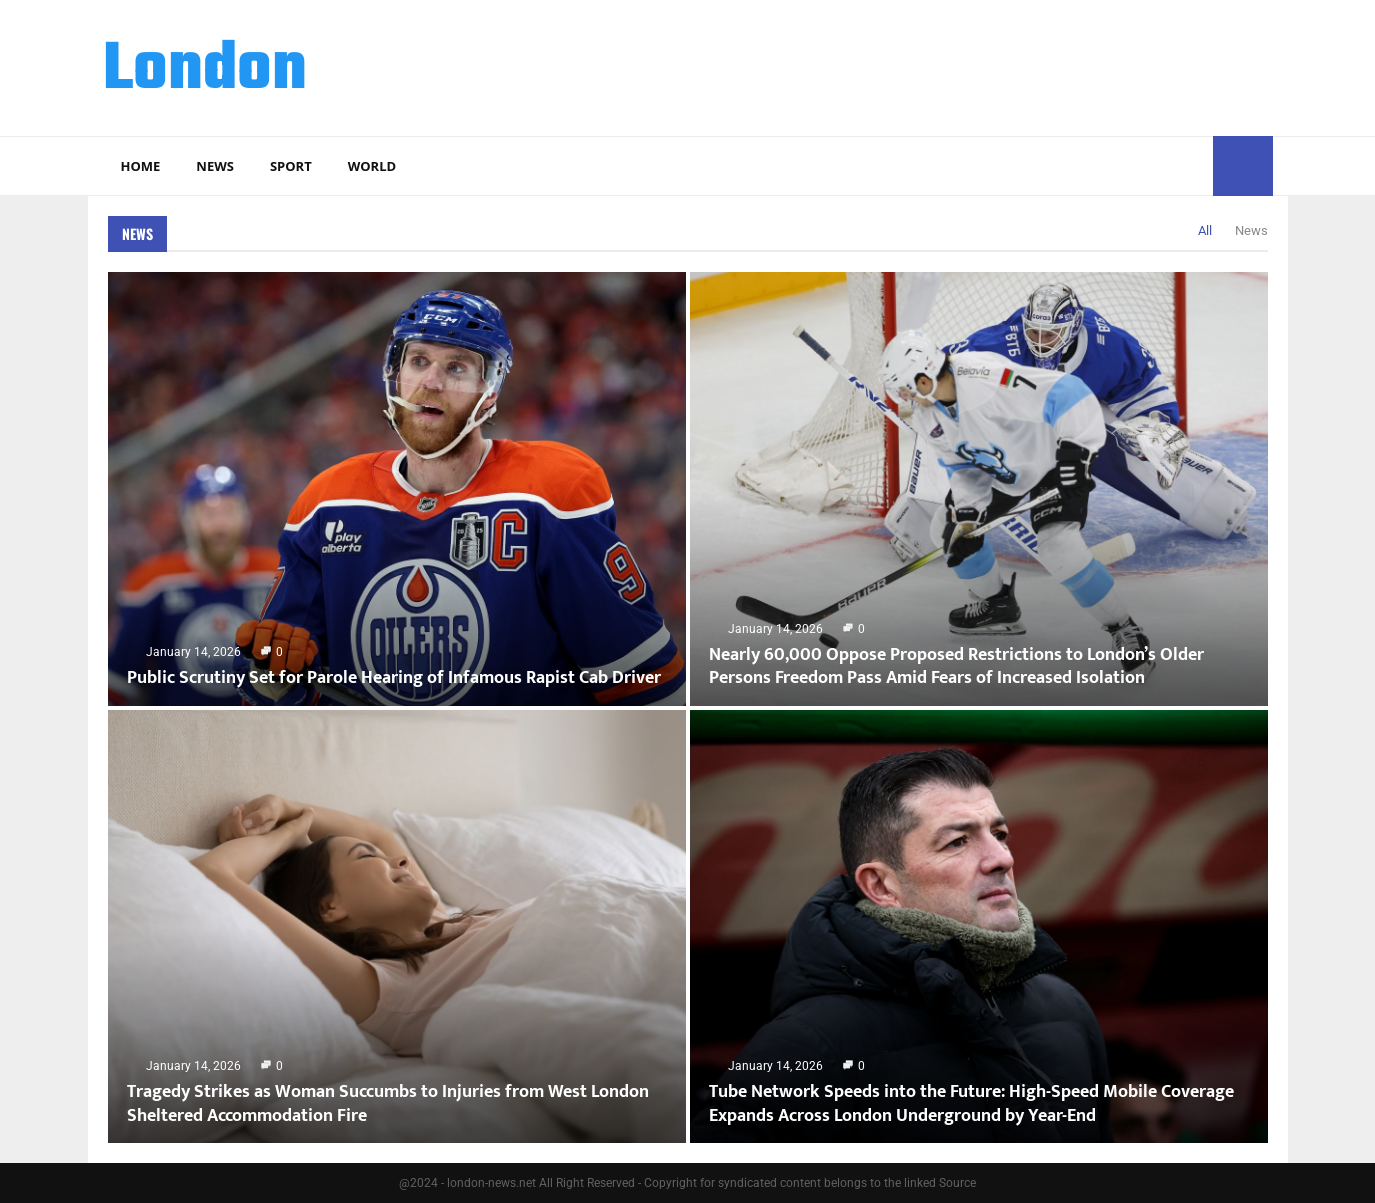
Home (141, 166)
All (1205, 230)
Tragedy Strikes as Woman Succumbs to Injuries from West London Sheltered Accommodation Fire (388, 1103)
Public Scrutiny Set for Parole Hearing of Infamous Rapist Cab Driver (394, 678)
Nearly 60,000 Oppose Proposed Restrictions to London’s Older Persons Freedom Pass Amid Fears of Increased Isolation (956, 666)
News (215, 166)
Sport (291, 166)
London (205, 71)
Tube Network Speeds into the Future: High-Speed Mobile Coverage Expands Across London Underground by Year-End (971, 1103)
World (372, 166)
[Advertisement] (909, 65)
